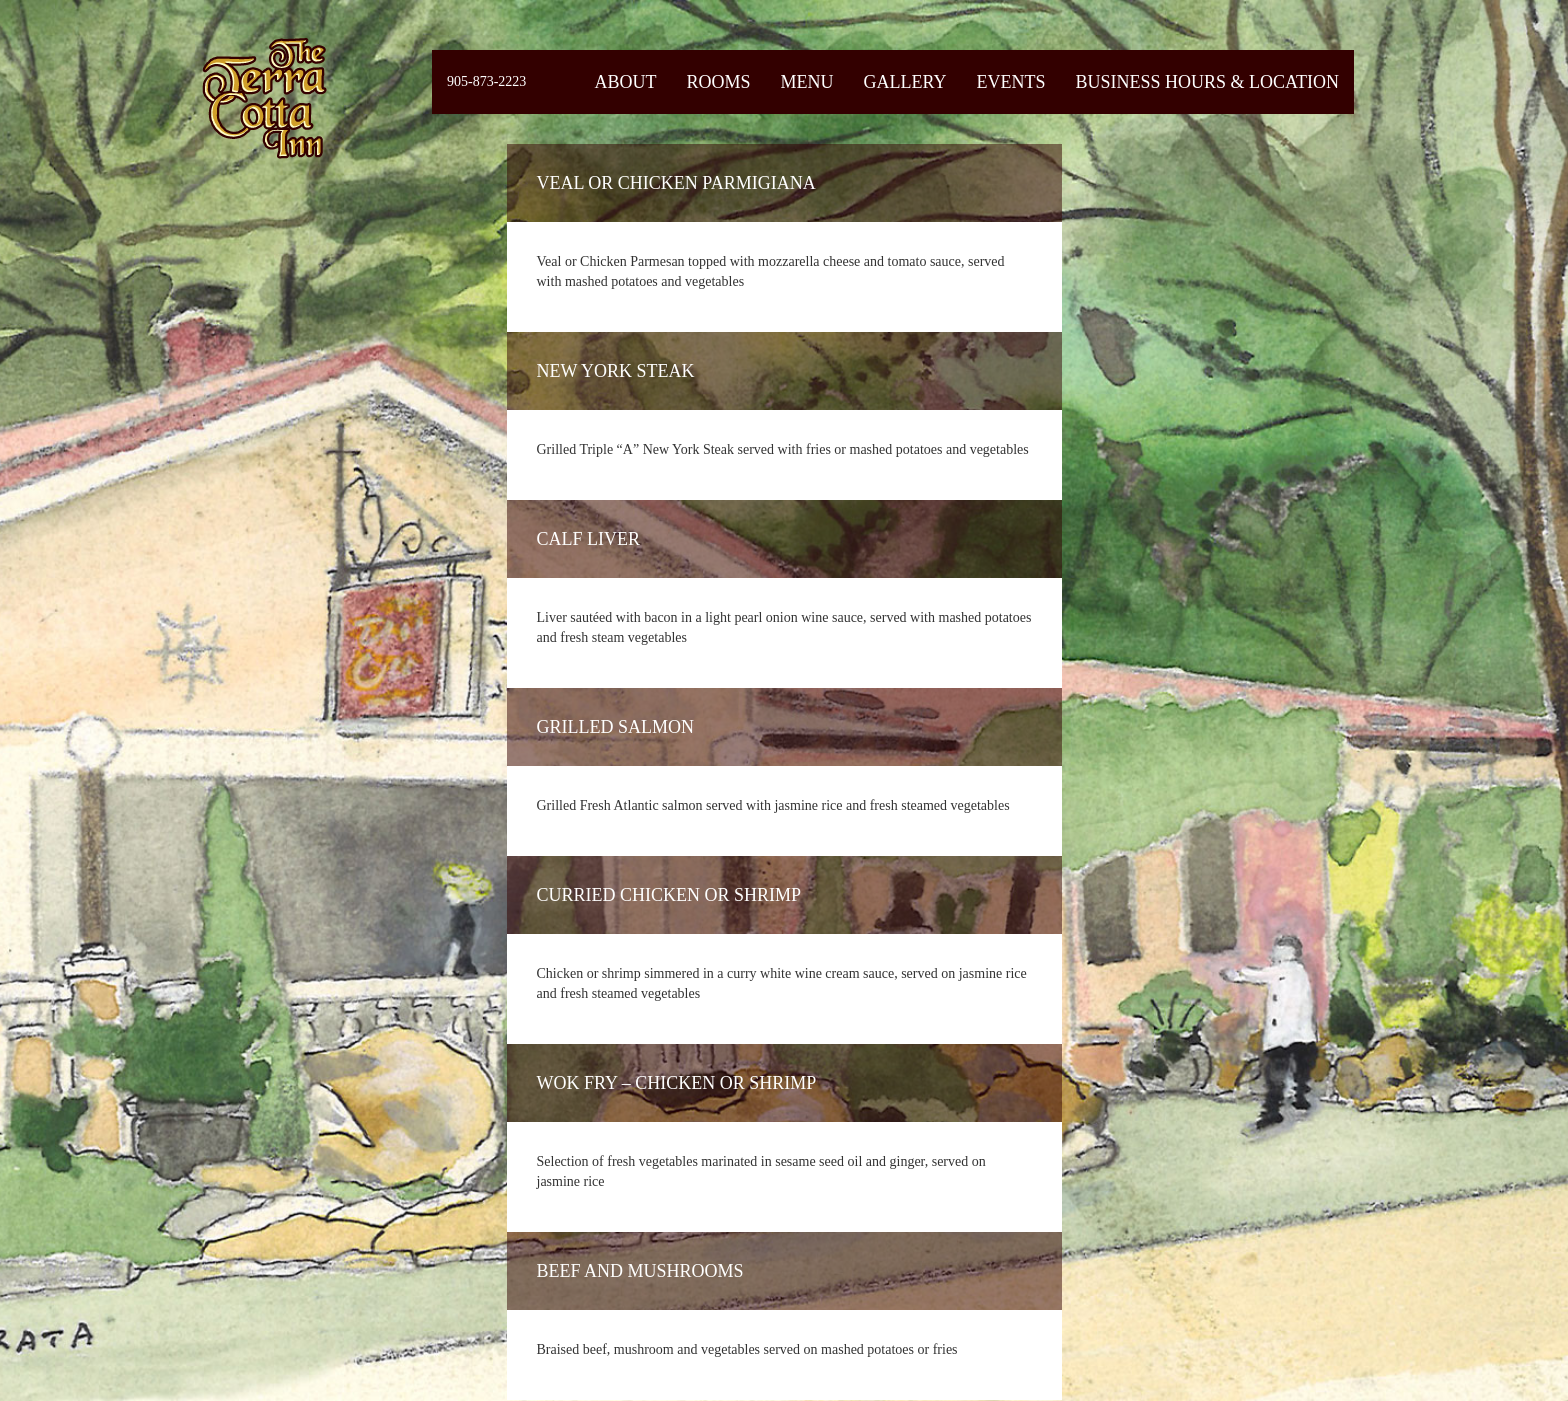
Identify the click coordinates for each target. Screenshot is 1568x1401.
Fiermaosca (263, 97)
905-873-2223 (486, 81)
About (625, 82)
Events (1010, 82)
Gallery (904, 82)
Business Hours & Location (1207, 82)
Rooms (718, 82)
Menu (806, 82)
